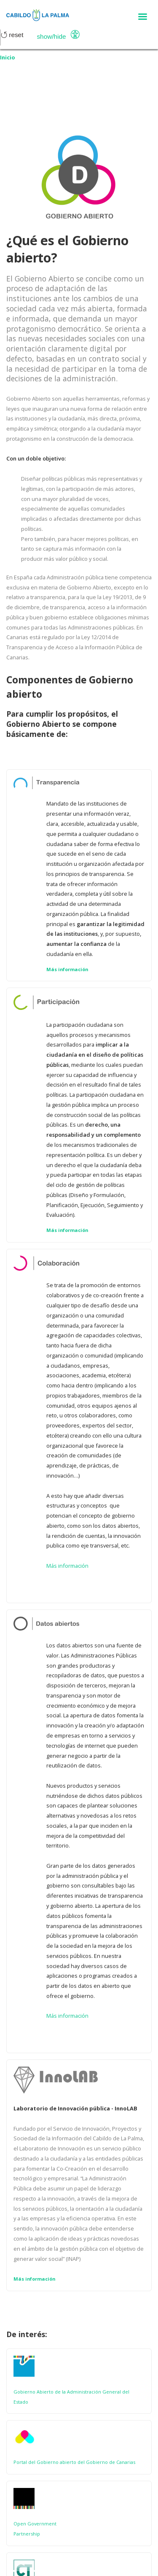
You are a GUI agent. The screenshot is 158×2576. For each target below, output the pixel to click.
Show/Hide (51, 36)
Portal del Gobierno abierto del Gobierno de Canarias (74, 2462)
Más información (67, 969)
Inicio (7, 57)
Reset (12, 34)
